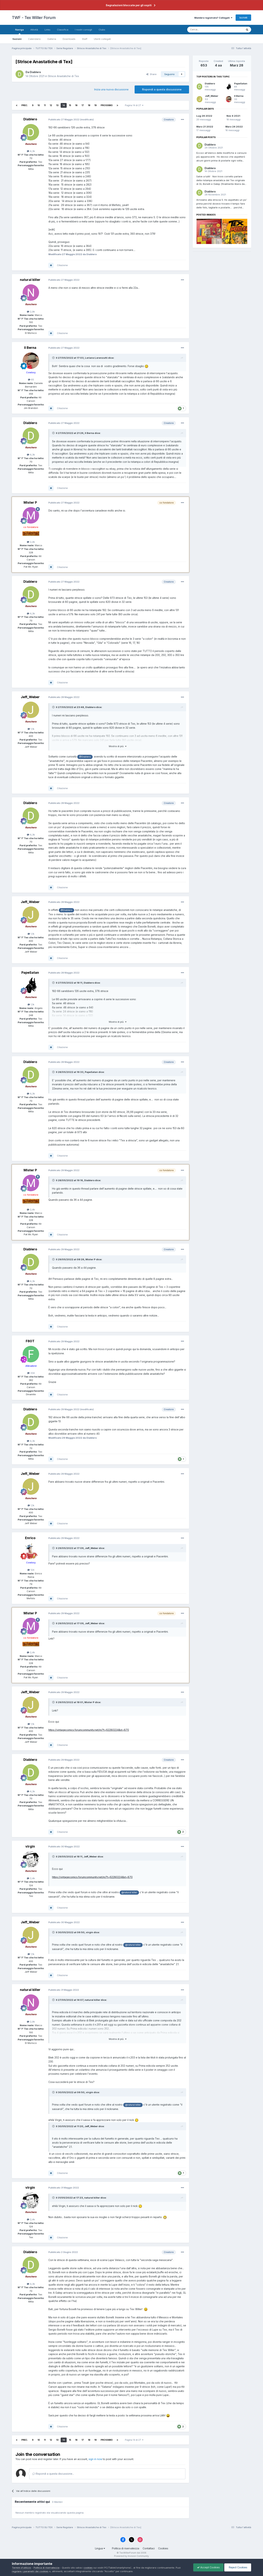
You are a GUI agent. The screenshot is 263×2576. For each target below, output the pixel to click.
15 (70, 105)
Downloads (69, 38)
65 (31, 379)
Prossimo (107, 105)
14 (63, 105)
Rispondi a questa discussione (162, 89)
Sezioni (17, 38)
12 (51, 105)
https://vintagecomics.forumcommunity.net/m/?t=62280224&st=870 (88, 1729)
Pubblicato (63, 119)
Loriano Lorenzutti (96, 357)
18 (89, 105)
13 (57, 105)
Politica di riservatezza (125, 2548)
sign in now (95, 2459)
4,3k (31, 151)
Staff (84, 38)
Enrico (30, 1538)
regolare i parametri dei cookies (30, 2571)
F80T (30, 1341)
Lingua (100, 2548)
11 (45, 105)
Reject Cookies (237, 2567)
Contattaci (149, 2548)
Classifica (62, 29)
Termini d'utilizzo (21, 2567)
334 (31, 1372)
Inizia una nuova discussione (111, 89)
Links (47, 29)
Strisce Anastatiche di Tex (63, 76)
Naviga (19, 31)
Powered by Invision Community (131, 2556)
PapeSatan (30, 972)
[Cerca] (200, 30)
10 (38, 105)
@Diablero (85, 756)
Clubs (102, 29)
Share (151, 74)
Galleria (51, 38)
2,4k (31, 541)
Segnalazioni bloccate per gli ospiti (129, 5)
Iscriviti (243, 17)
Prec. (24, 105)
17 (82, 105)
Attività (34, 29)
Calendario (34, 38)
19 (95, 105)
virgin (30, 1846)
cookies (88, 2567)
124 (30, 1569)
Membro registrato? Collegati (213, 17)
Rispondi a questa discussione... (53, 2473)
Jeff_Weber (30, 697)
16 (76, 105)
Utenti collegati (102, 38)
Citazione (62, 265)
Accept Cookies (208, 2567)
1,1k (31, 728)
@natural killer (129, 1892)
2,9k (31, 311)
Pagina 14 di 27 (134, 105)
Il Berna (30, 348)
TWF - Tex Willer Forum (34, 17)
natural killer (30, 280)
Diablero (35, 72)
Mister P (30, 502)
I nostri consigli (83, 29)
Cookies (163, 2548)
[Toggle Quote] (53, 357)
